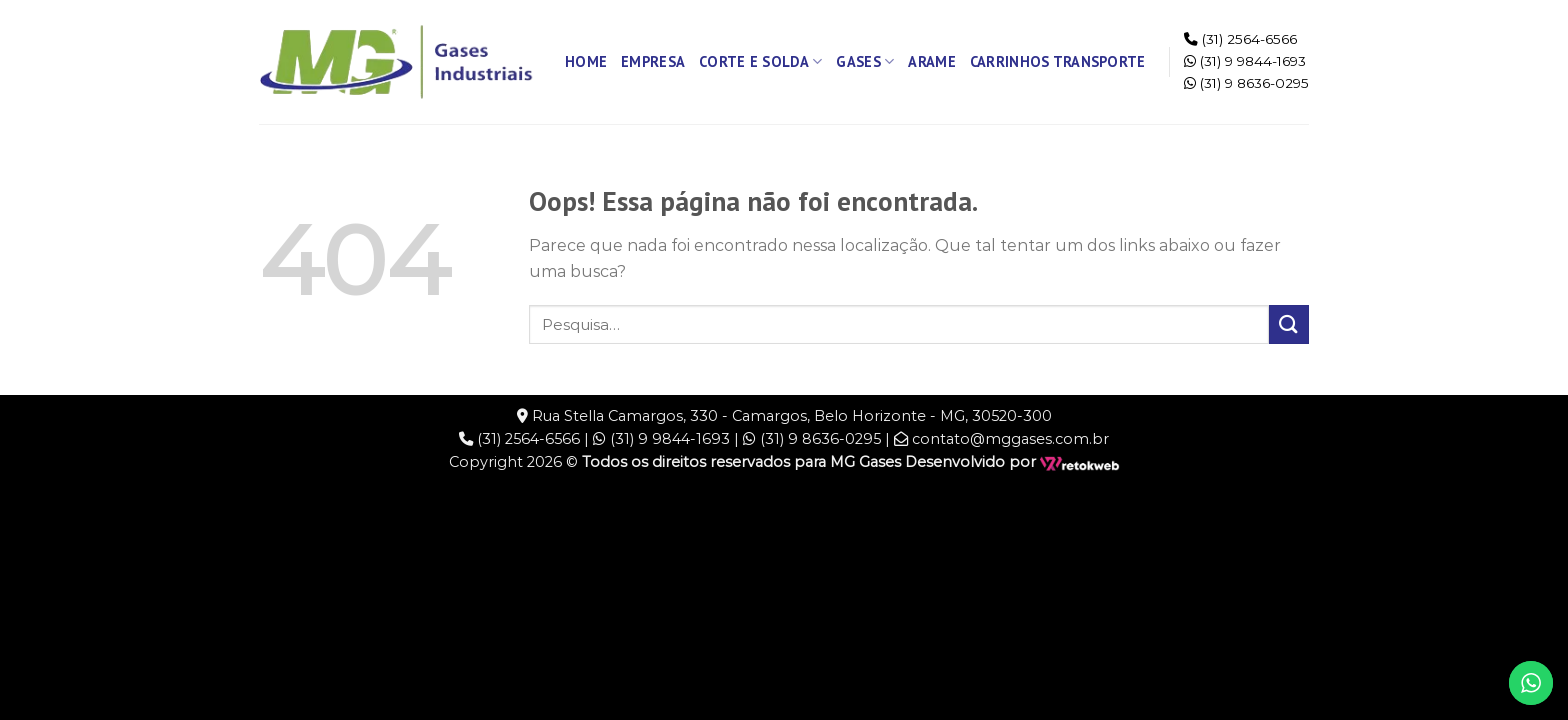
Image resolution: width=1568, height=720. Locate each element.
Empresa (653, 61)
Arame (931, 61)
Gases (865, 62)
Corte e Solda (760, 62)
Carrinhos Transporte (1058, 61)
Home (586, 61)
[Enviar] (1289, 324)
